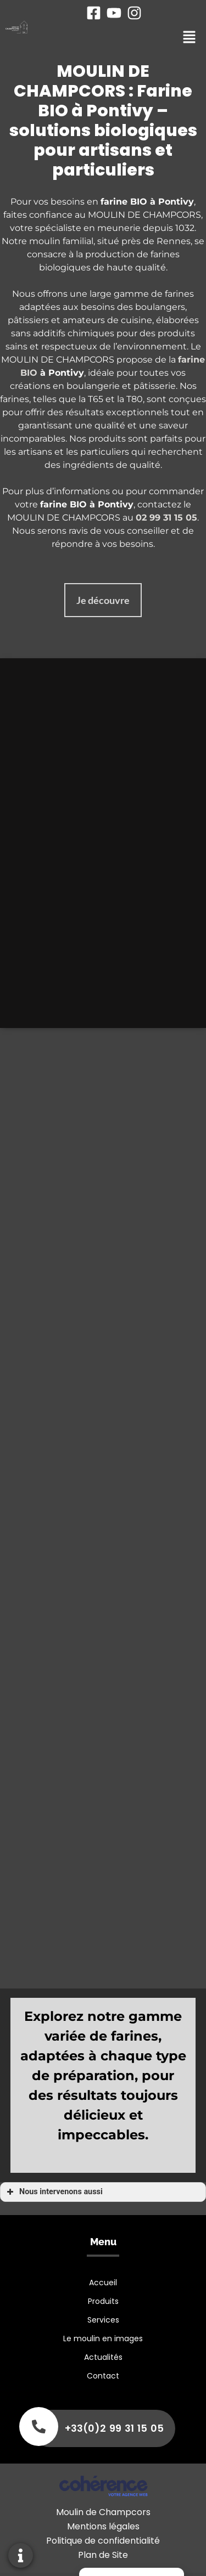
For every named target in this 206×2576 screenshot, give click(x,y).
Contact (103, 2375)
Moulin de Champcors (103, 2512)
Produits (103, 2301)
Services (103, 2319)
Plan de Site (103, 2555)
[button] (103, 600)
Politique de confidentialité (103, 2540)
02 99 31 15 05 (166, 517)
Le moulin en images (103, 2338)
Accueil (103, 2282)
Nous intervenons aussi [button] (53, 2192)
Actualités (103, 2357)
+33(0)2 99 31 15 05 (114, 2428)
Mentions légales (103, 2526)
